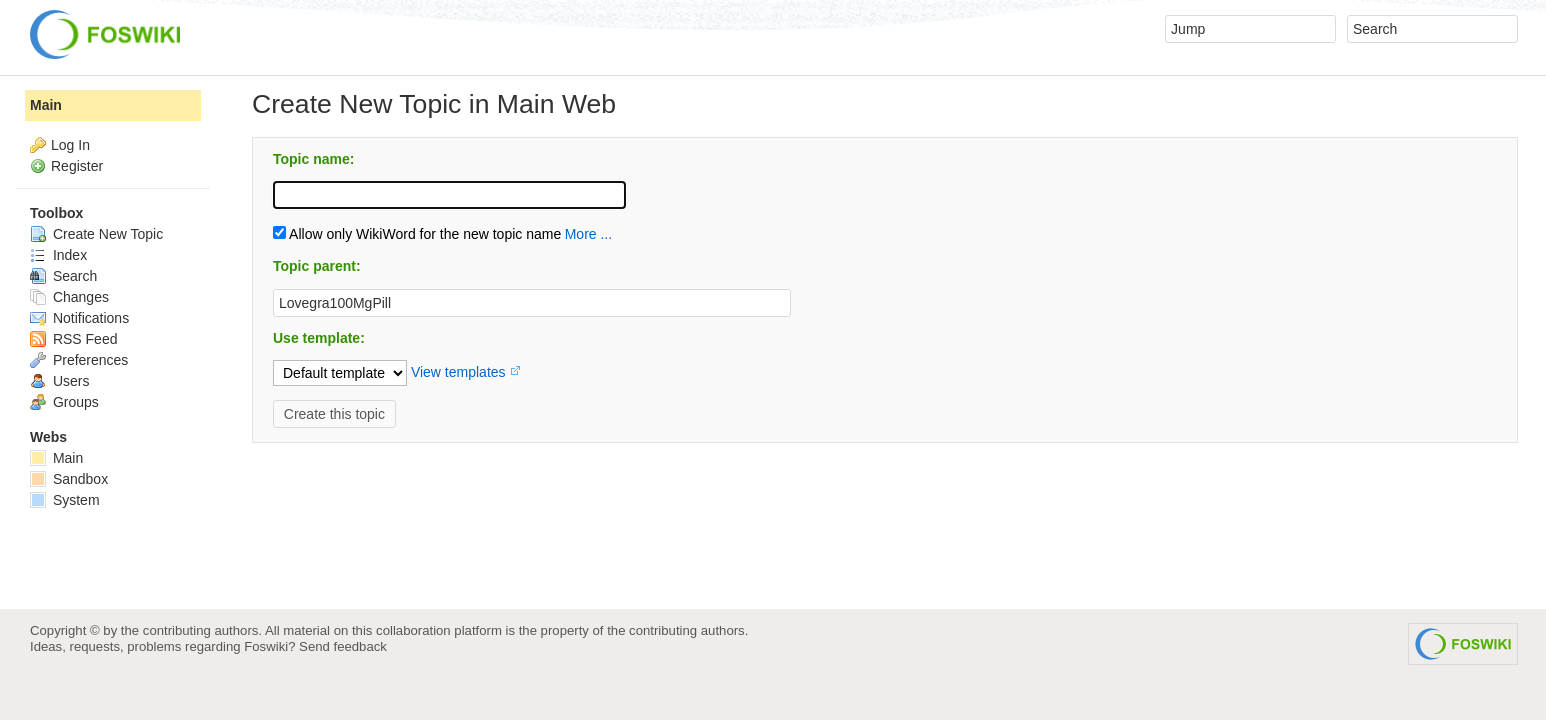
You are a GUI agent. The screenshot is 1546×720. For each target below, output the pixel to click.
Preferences (79, 360)
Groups (64, 402)
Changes (69, 297)
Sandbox (69, 479)
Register (77, 166)
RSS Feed (73, 339)
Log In (70, 145)
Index (58, 255)
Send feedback (343, 646)
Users (59, 381)
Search (63, 276)
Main (46, 105)
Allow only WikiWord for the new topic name (417, 234)
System (65, 500)
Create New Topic (96, 234)
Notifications (79, 318)
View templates (458, 372)
